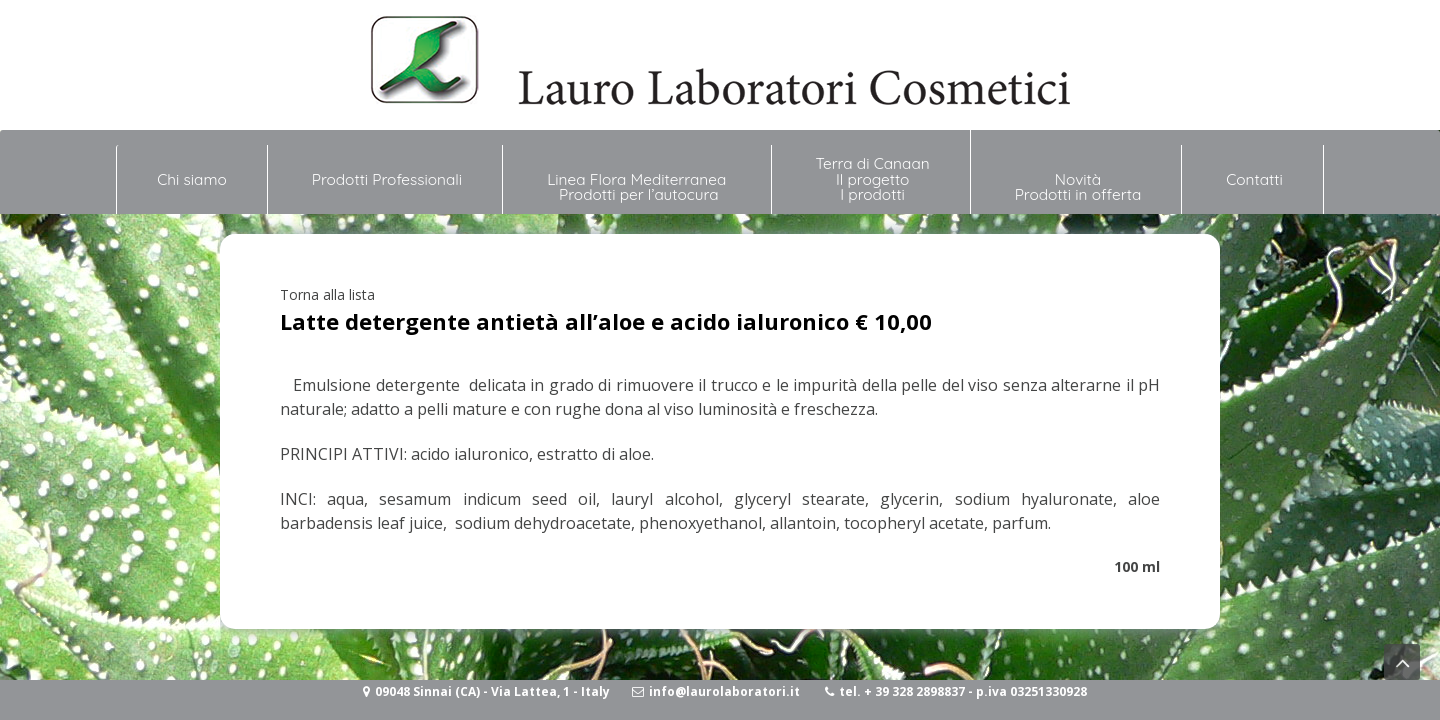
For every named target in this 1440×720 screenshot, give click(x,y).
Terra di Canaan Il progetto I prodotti (873, 179)
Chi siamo (191, 171)
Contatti (1254, 179)
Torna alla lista (327, 294)
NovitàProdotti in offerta (1078, 187)
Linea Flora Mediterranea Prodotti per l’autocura (638, 187)
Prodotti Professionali (387, 179)
